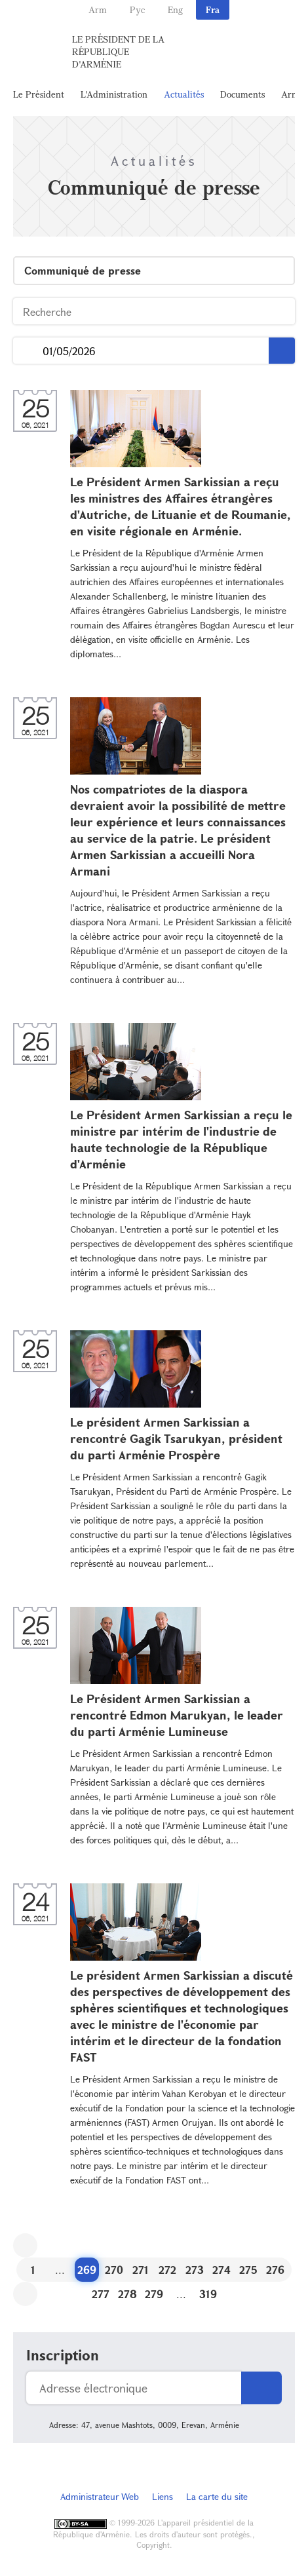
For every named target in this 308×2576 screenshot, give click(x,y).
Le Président (38, 94)
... (28, 351)
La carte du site (217, 2496)
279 (154, 2294)
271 (140, 2270)
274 (221, 2270)
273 (194, 2270)
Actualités (184, 94)
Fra (213, 9)
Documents (242, 94)
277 (100, 2294)
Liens (162, 2496)
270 (114, 2270)
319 (208, 2294)
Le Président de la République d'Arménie (118, 51)
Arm (97, 9)
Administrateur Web (99, 2496)
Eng (175, 9)
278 (127, 2294)
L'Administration (114, 94)
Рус (137, 9)
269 (86, 2270)
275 (248, 2270)
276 (275, 2270)
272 (167, 2270)
